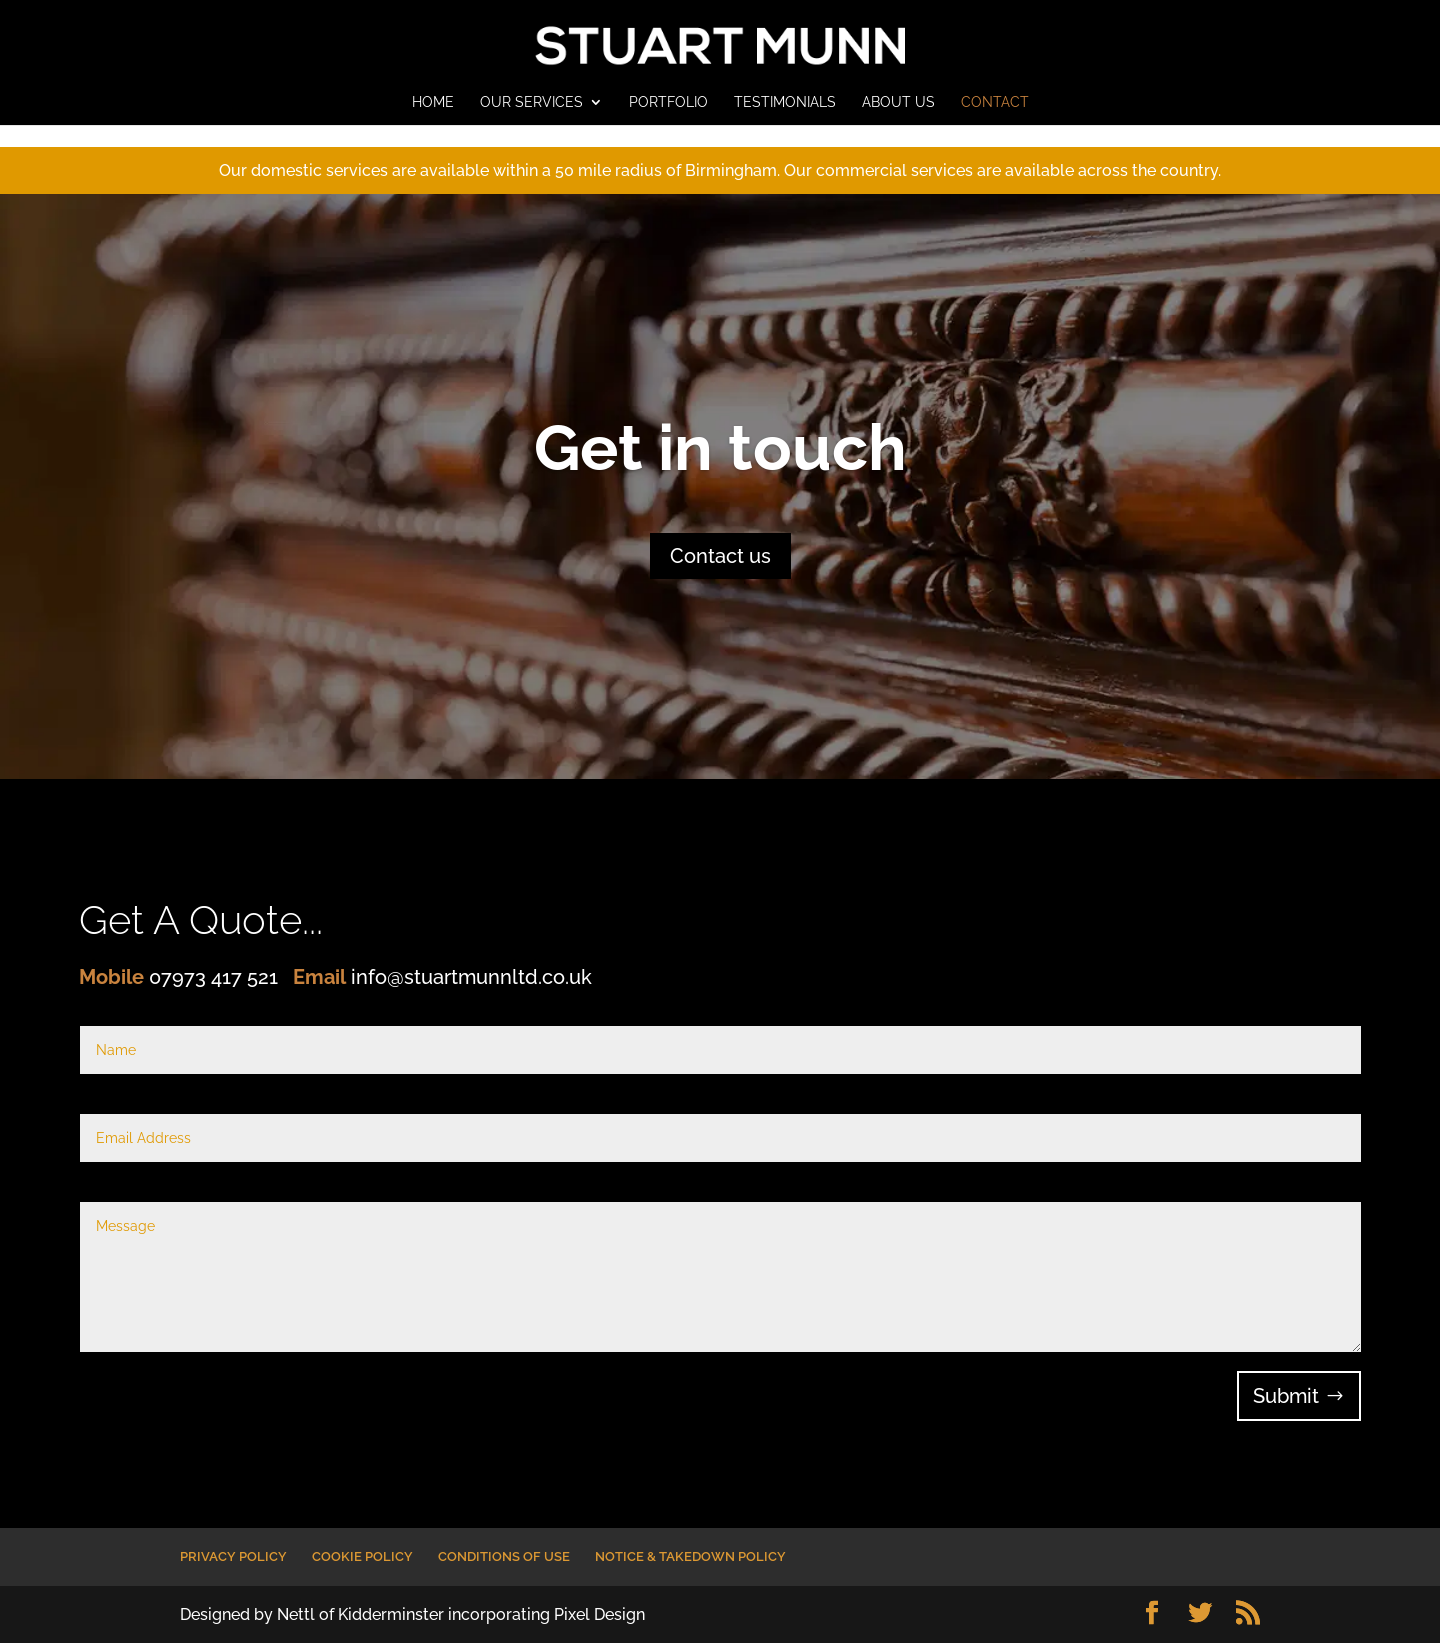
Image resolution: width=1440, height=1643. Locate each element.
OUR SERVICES (531, 102)
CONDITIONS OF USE (504, 1556)
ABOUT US (898, 102)
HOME (433, 102)
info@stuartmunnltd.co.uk (471, 977)
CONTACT (995, 102)
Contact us (720, 556)
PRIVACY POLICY (233, 1556)
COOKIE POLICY (362, 1556)
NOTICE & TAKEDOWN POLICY (690, 1556)
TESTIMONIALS (785, 102)
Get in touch (720, 447)
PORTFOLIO (668, 102)
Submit (1286, 1396)
